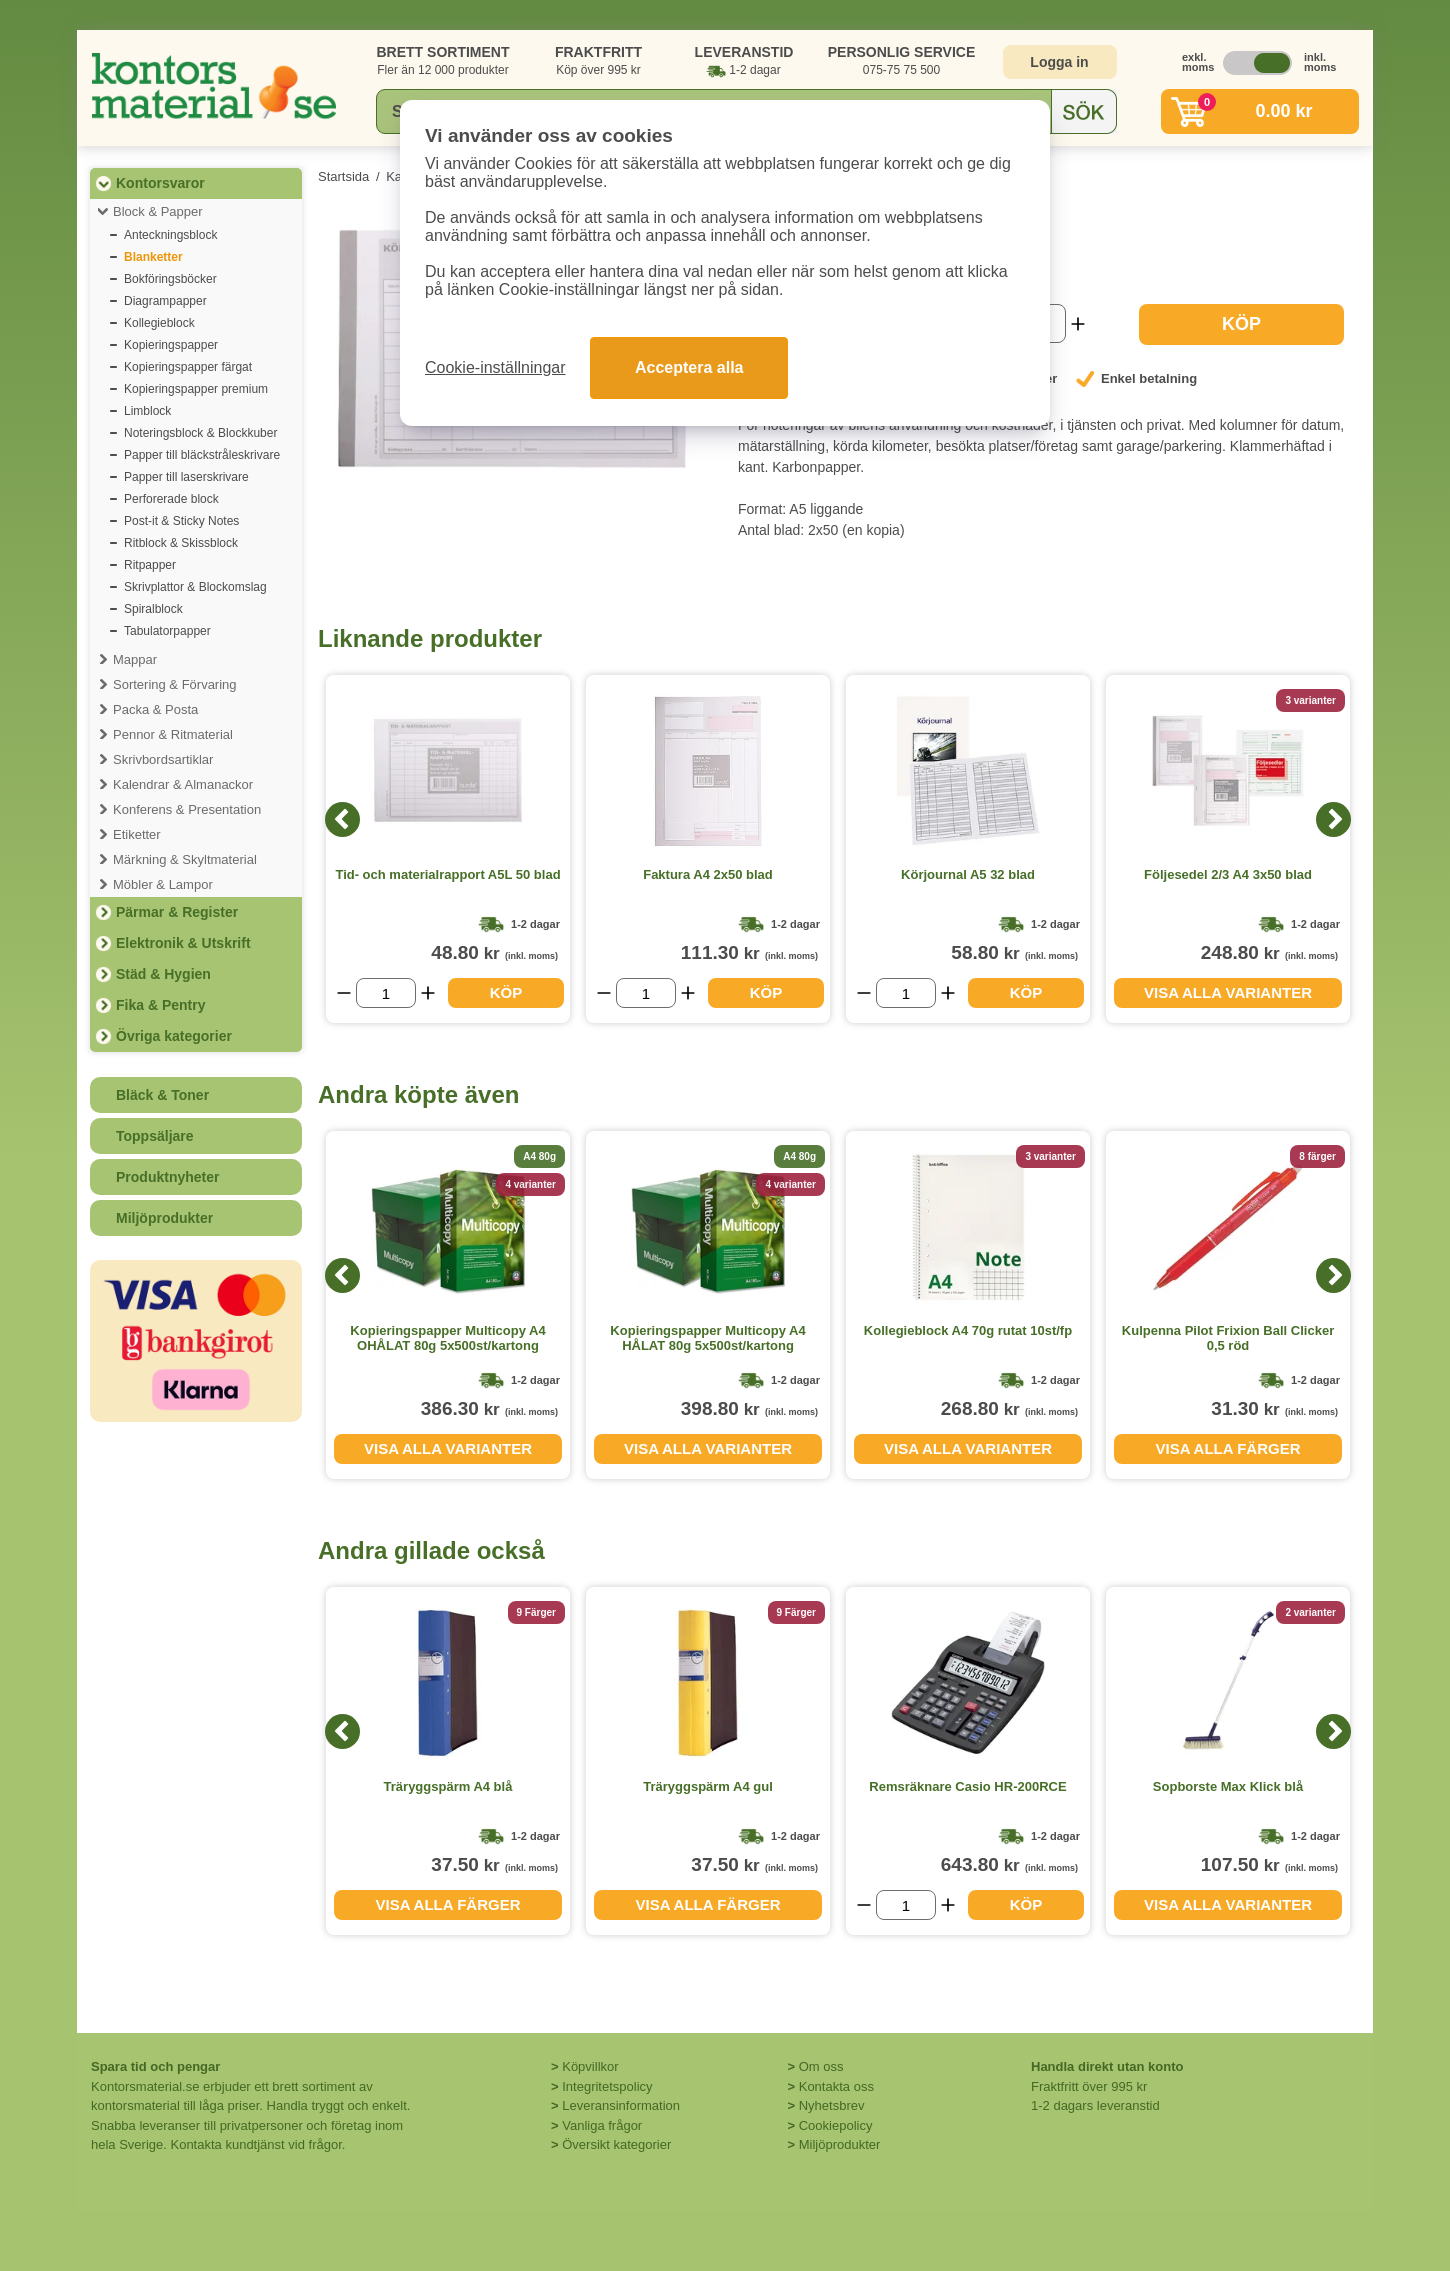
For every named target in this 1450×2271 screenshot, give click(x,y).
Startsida (343, 176)
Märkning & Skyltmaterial (185, 859)
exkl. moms (1193, 62)
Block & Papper (158, 211)
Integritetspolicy (607, 2086)
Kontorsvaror (160, 183)
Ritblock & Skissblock (181, 543)
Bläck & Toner (162, 1095)
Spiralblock (153, 609)
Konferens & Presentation (187, 809)
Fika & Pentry (160, 1005)
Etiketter (137, 834)
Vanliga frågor (602, 2125)
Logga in (1059, 62)
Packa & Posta (155, 709)
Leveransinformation (621, 2105)
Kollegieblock (159, 323)
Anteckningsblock (170, 235)
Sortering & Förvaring (175, 684)
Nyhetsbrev (832, 2105)
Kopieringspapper (171, 345)
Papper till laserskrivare (186, 477)
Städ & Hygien (163, 974)
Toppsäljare (155, 1136)
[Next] (1333, 819)
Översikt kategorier (616, 2144)
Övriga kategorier (174, 1036)
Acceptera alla (689, 367)
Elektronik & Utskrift (183, 943)
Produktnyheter (167, 1177)
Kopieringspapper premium (196, 389)
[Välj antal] (386, 993)
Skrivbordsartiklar (163, 759)
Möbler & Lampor (163, 884)
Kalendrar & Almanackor (183, 784)
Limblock (147, 411)
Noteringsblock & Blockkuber (200, 433)
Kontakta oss (836, 2086)
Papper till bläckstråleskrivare (202, 455)
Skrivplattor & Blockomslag (195, 587)
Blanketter (153, 257)
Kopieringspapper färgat (188, 367)
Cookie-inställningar (495, 367)
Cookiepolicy (836, 2125)
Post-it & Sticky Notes (181, 521)
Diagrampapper (165, 301)
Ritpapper (150, 565)
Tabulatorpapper (167, 631)
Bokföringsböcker (170, 279)
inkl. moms (1315, 62)
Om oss (821, 2066)
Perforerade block (171, 499)
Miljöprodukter (164, 1218)
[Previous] (342, 819)
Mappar (135, 659)
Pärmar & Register (177, 912)
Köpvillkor (590, 2066)
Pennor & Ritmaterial (173, 734)
